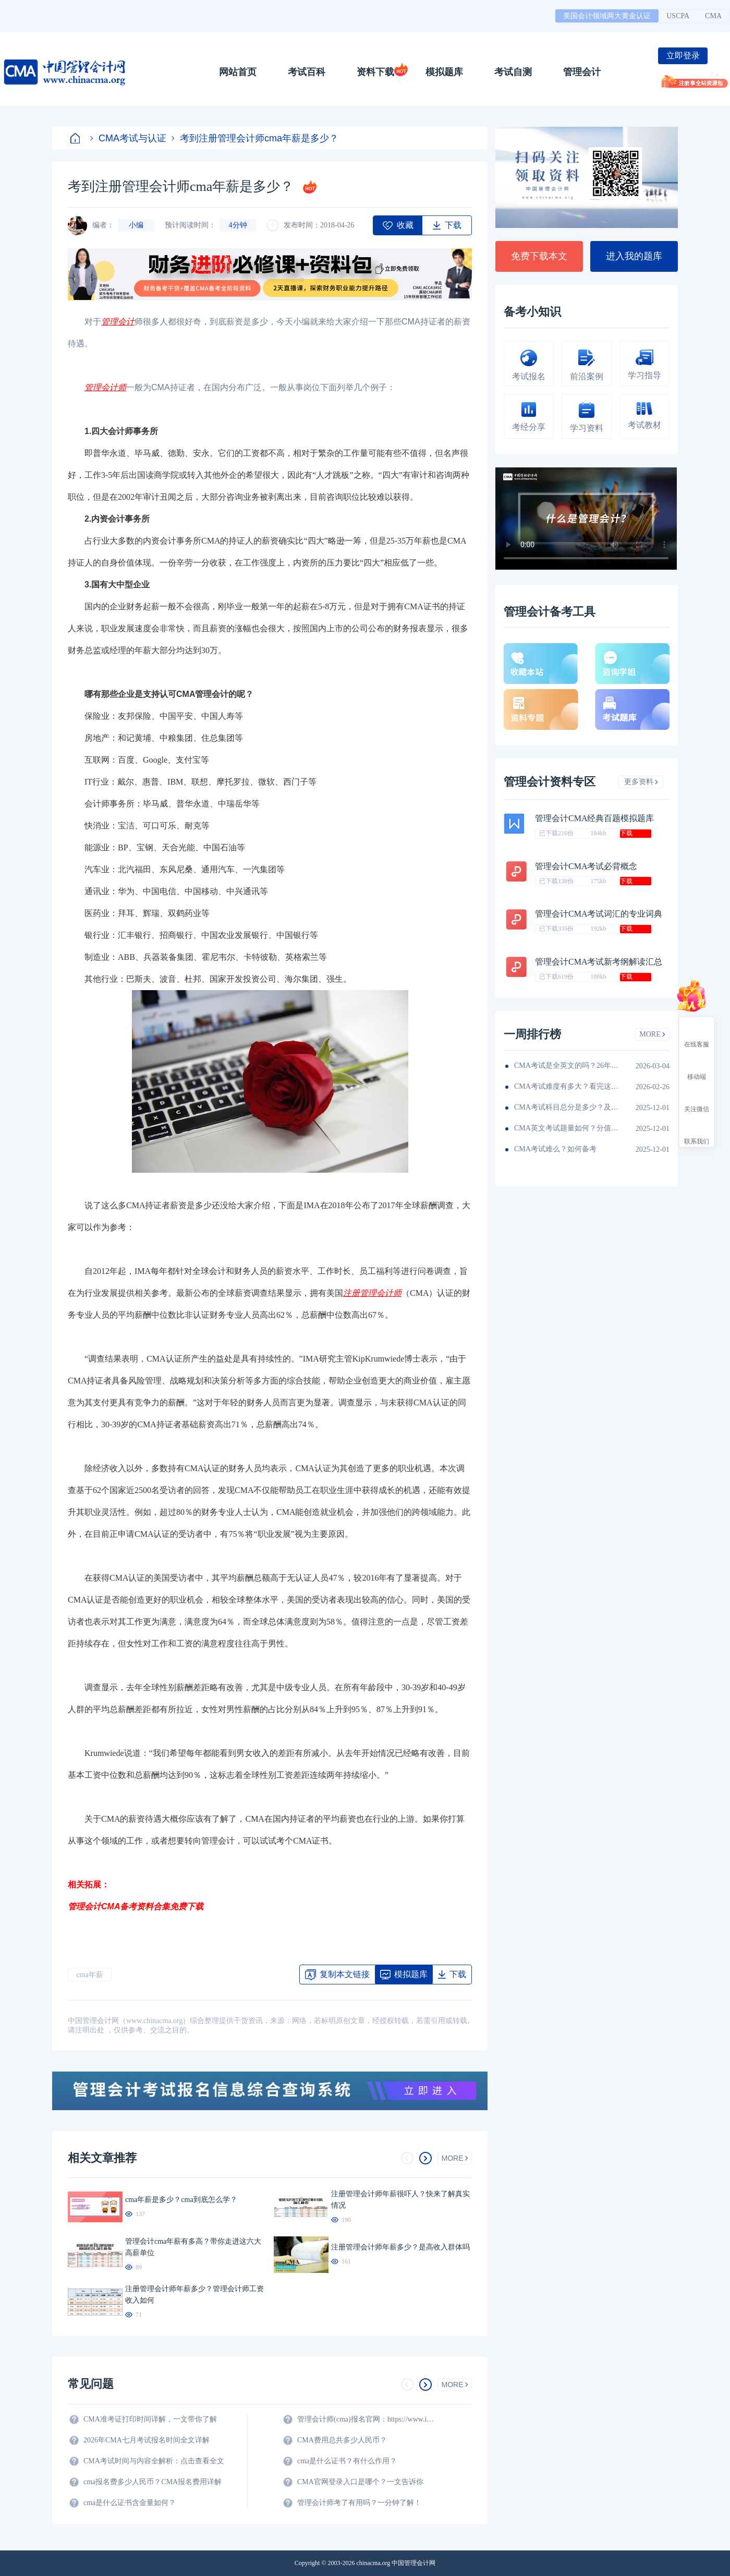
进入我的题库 (634, 256)
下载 (626, 833)
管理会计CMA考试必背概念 (586, 866)
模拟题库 (444, 72)
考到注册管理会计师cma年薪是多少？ (255, 138)
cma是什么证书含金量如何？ (129, 2503)
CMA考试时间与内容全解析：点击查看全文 (153, 2461)
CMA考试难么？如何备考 (555, 1149)
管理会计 (582, 72)
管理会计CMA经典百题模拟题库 (594, 818)
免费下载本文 (539, 256)
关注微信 (696, 1099)
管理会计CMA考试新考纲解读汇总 (598, 961)
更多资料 (641, 782)
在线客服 (696, 1035)
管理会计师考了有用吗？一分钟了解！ (359, 2503)
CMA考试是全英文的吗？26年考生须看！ (566, 1065)
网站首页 (238, 72)
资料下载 (375, 72)
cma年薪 (89, 1975)
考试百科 (306, 72)
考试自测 (513, 72)
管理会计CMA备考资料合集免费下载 (135, 1906)
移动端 (696, 1067)
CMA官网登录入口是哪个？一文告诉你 (360, 2482)
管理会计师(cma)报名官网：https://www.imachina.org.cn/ (367, 2419)
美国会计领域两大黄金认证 (607, 16)
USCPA (677, 16)
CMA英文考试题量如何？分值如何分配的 (566, 1128)
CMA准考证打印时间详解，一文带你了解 (150, 2419)
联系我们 (696, 1132)
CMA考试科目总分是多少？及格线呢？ (566, 1107)
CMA (713, 16)
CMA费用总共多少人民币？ (342, 2440)
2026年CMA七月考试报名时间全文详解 (146, 2440)
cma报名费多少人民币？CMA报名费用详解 (152, 2482)
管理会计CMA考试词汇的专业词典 (598, 913)
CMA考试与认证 (128, 138)
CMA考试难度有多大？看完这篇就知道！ (566, 1086)
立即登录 (683, 55)
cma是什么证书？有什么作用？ (347, 2461)
